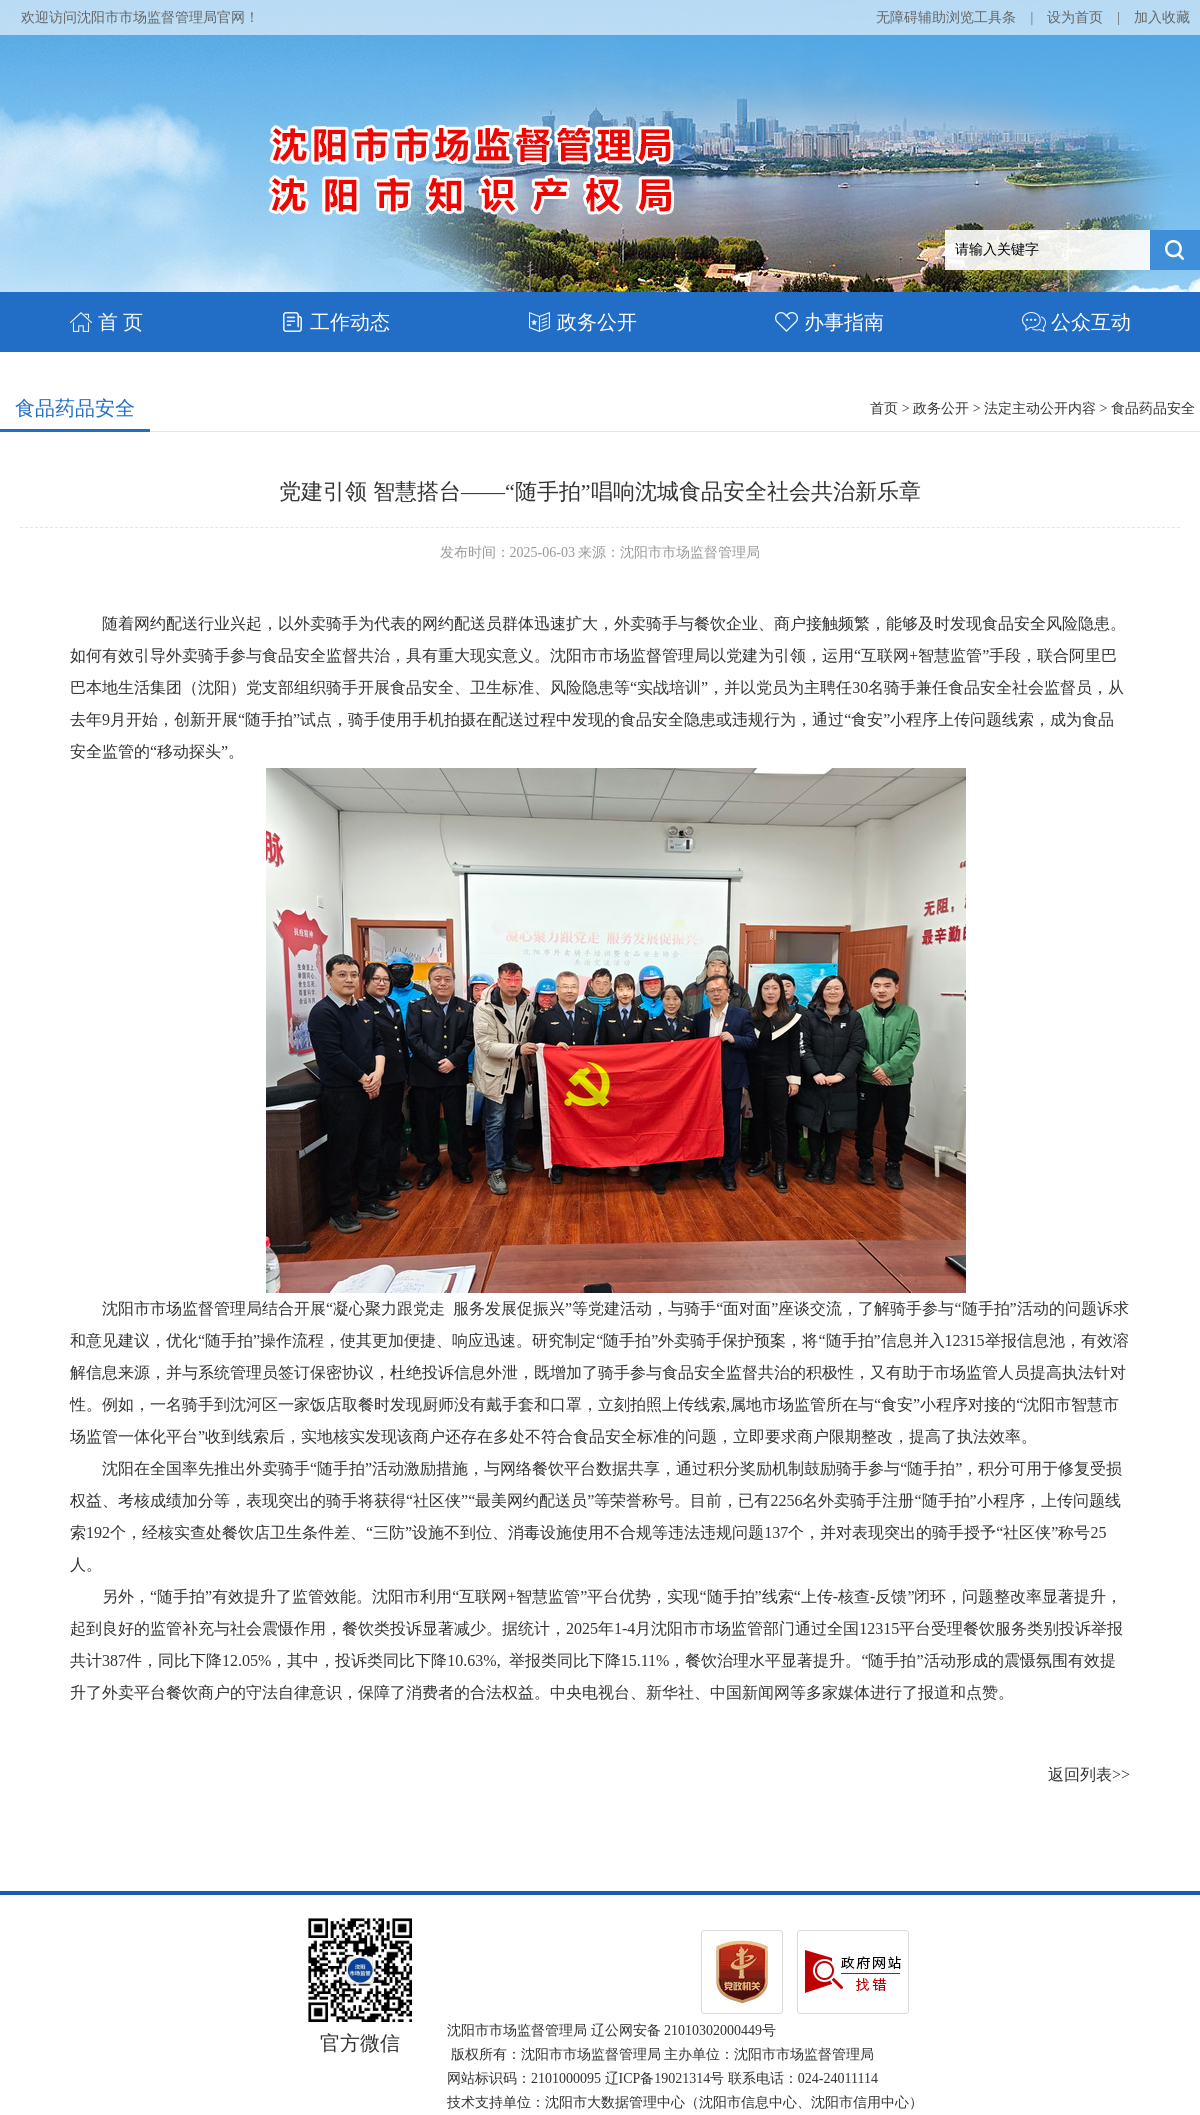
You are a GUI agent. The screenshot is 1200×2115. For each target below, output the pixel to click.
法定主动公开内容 (1040, 408)
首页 (884, 408)
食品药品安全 (75, 408)
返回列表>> (1089, 1774)
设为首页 (1075, 17)
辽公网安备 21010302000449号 (684, 2030)
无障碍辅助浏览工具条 (946, 17)
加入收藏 (1162, 17)
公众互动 (1076, 322)
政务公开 (582, 322)
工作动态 (335, 322)
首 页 (106, 322)
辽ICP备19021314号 (665, 2078)
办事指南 (829, 322)
